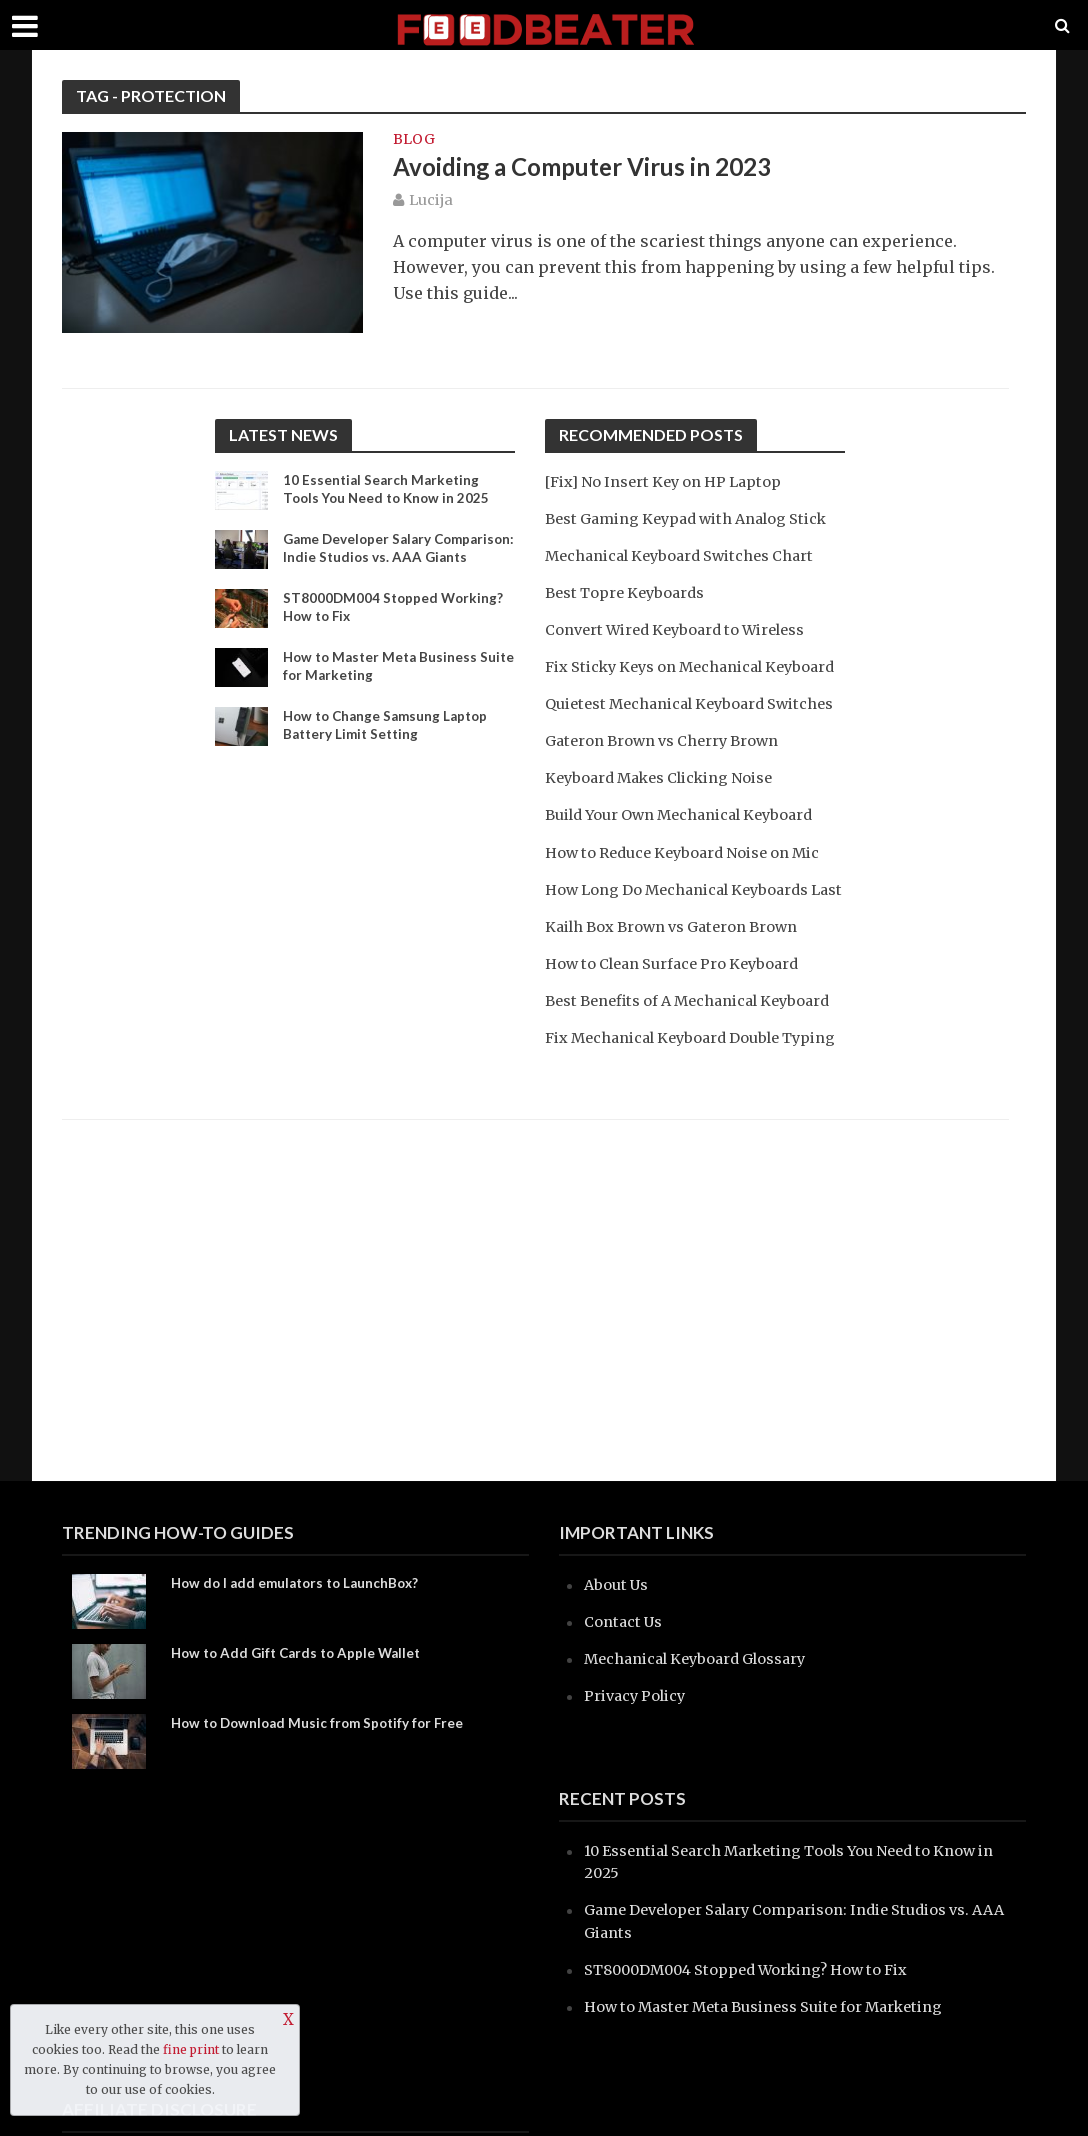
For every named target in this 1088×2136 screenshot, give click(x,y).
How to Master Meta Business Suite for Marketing (384, 685)
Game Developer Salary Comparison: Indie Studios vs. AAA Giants (397, 558)
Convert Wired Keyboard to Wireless (683, 629)
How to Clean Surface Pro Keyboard (679, 1028)
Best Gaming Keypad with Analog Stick (694, 518)
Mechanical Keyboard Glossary (702, 1658)
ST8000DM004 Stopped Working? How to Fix (395, 626)
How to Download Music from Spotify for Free (324, 1723)
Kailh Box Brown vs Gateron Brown (677, 991)
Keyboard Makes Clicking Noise (665, 821)
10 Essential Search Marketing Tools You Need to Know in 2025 (390, 490)
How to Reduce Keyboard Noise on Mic (690, 895)
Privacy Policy (637, 1695)
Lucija (431, 202)
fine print (191, 2049)
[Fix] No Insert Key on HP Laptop (670, 481)
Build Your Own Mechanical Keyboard (687, 858)
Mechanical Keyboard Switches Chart (686, 555)
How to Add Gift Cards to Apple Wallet (302, 1653)
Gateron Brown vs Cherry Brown (667, 784)
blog (414, 140)
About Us (617, 1584)
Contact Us (624, 1621)
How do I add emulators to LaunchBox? (301, 1583)
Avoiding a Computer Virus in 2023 (592, 168)
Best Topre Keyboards (628, 592)
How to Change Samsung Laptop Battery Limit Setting (390, 744)
